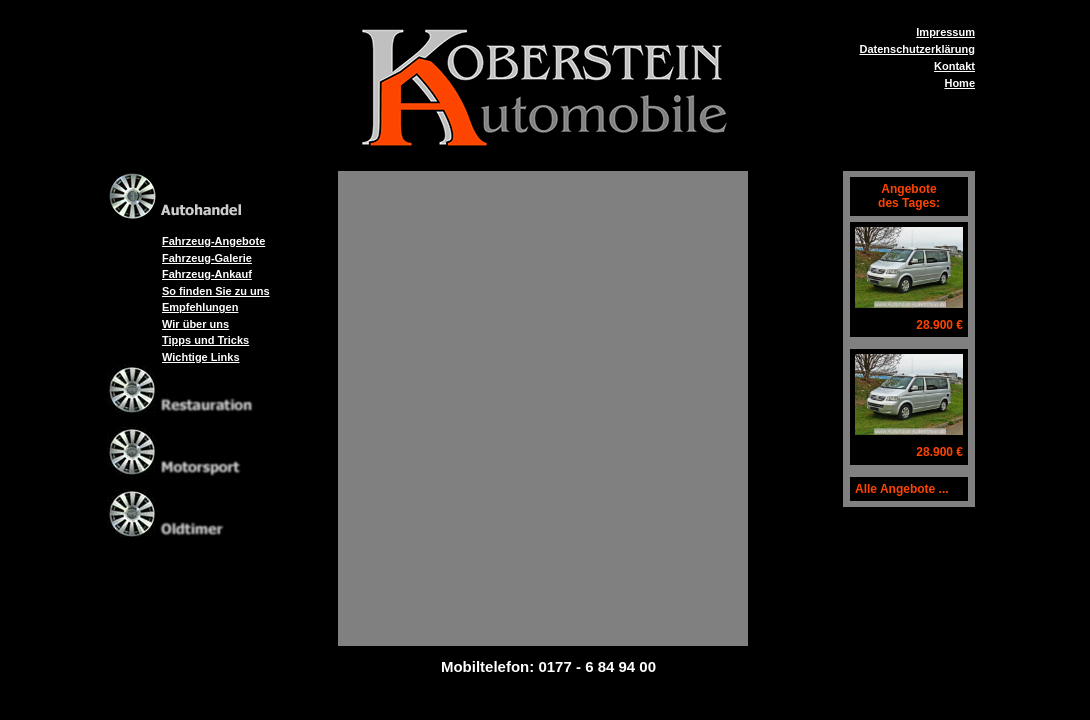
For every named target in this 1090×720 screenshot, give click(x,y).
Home (959, 83)
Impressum (945, 32)
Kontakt (954, 66)
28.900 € (939, 325)
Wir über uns (195, 324)
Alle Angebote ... (902, 489)
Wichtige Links (201, 357)
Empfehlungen (200, 307)
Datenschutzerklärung (917, 49)
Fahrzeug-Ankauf (207, 274)
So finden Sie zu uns (216, 291)
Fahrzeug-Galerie (207, 258)
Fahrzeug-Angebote (213, 241)
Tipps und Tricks (205, 340)
